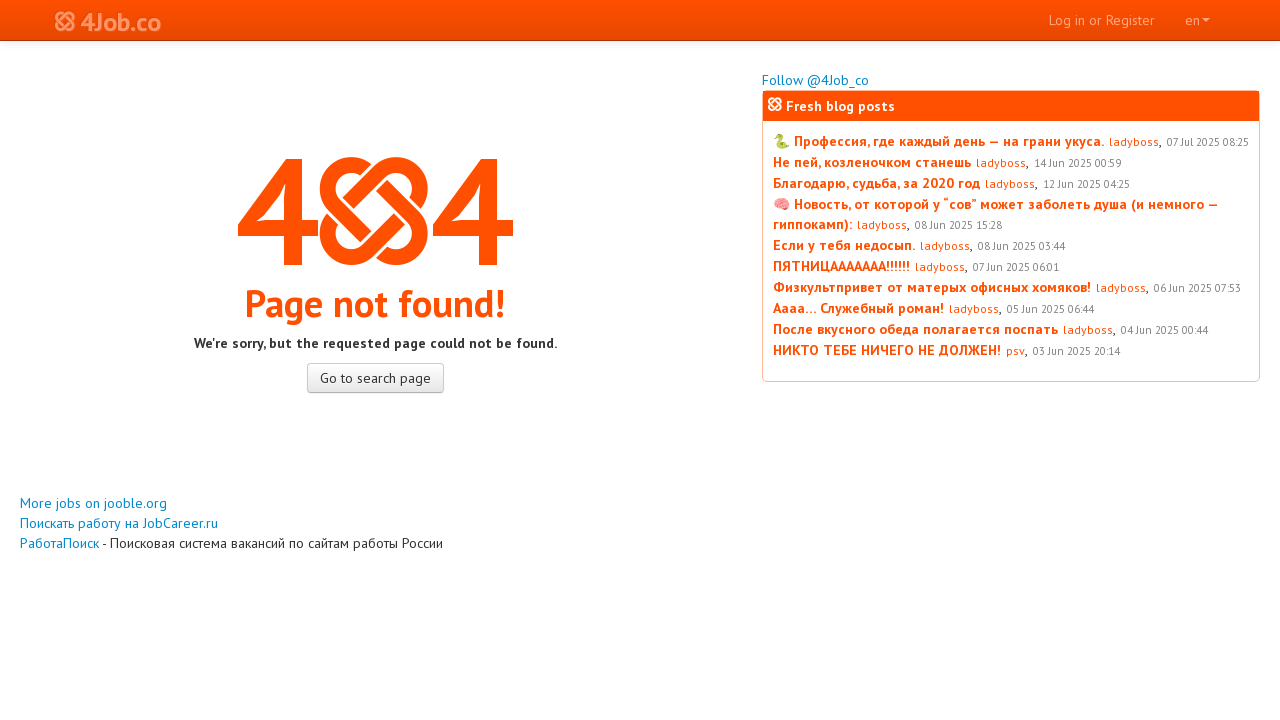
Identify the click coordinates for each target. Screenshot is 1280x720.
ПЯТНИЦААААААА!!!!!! (841, 266)
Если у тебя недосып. (844, 245)
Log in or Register (1102, 20)
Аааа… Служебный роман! (858, 308)
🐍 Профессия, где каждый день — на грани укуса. (938, 141)
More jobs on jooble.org (93, 503)
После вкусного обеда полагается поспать (915, 329)
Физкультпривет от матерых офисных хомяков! (932, 287)
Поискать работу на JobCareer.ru (119, 523)
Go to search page (375, 378)
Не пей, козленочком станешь (872, 162)
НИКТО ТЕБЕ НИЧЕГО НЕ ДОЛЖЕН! (887, 350)
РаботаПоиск (59, 543)
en (1197, 20)
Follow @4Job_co (815, 80)
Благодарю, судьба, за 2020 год (876, 183)
